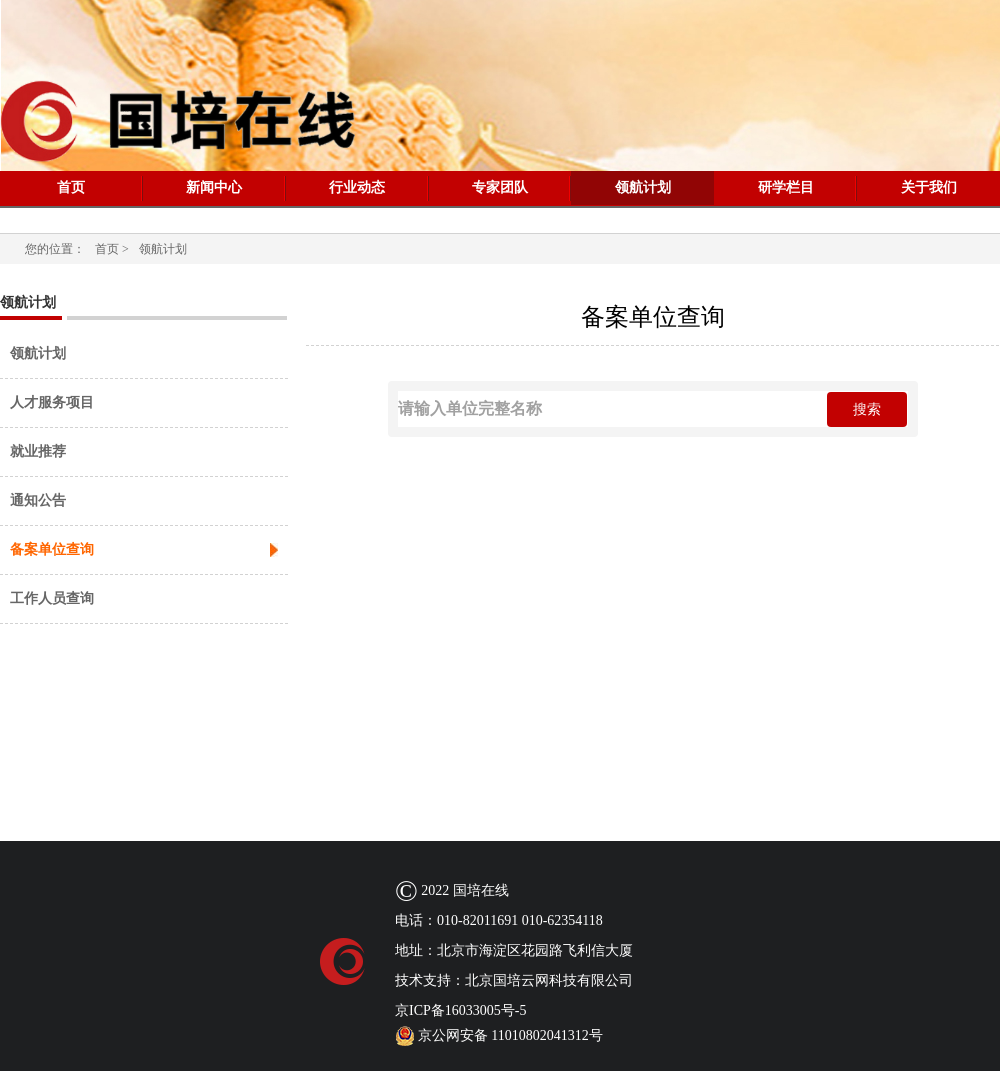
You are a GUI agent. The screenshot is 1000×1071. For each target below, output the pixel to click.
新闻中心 (214, 187)
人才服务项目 (52, 402)
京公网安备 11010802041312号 (499, 1036)
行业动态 (357, 187)
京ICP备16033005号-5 (460, 1010)
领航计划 (643, 187)
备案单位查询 (52, 549)
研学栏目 (786, 187)
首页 (71, 187)
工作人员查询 (52, 598)
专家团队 (500, 187)
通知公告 (38, 500)
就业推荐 (38, 451)
